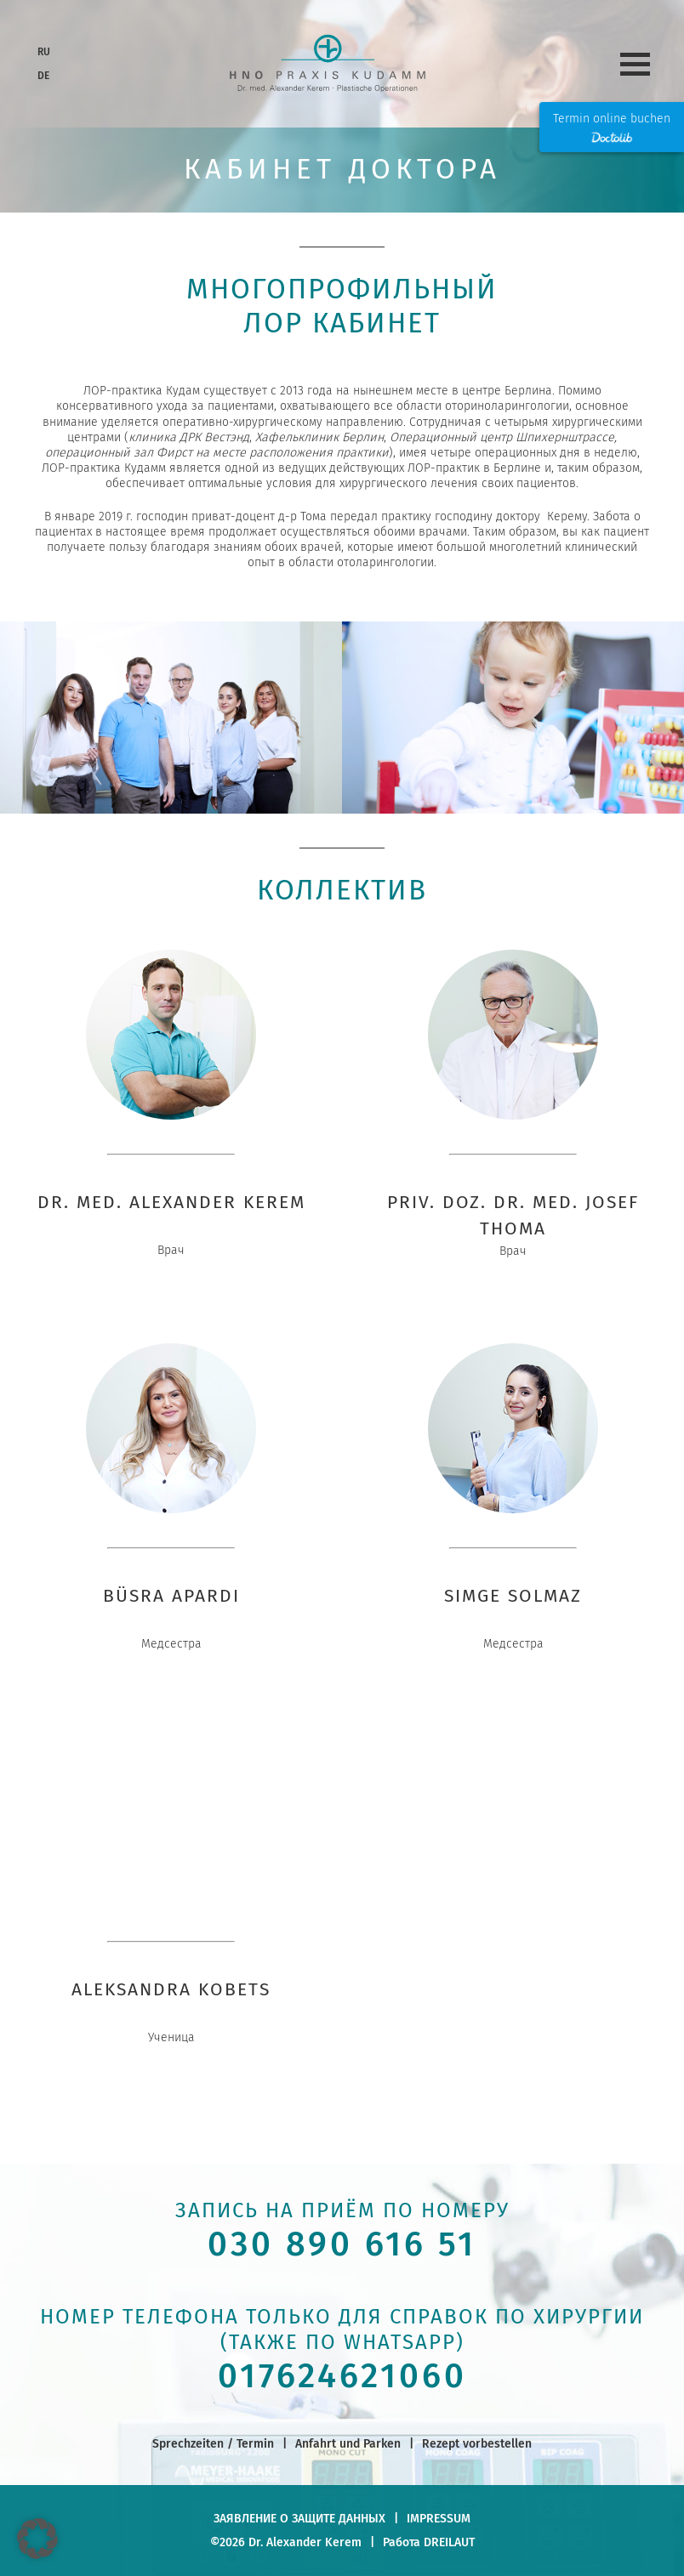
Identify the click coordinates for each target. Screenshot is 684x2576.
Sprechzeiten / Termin (213, 2443)
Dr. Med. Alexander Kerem (171, 1202)
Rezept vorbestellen (477, 2443)
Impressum (438, 2518)
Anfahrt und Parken (348, 2443)
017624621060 (342, 2376)
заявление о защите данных (299, 2518)
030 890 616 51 (342, 2244)
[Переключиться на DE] (41, 76)
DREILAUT (449, 2542)
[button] (37, 2538)
